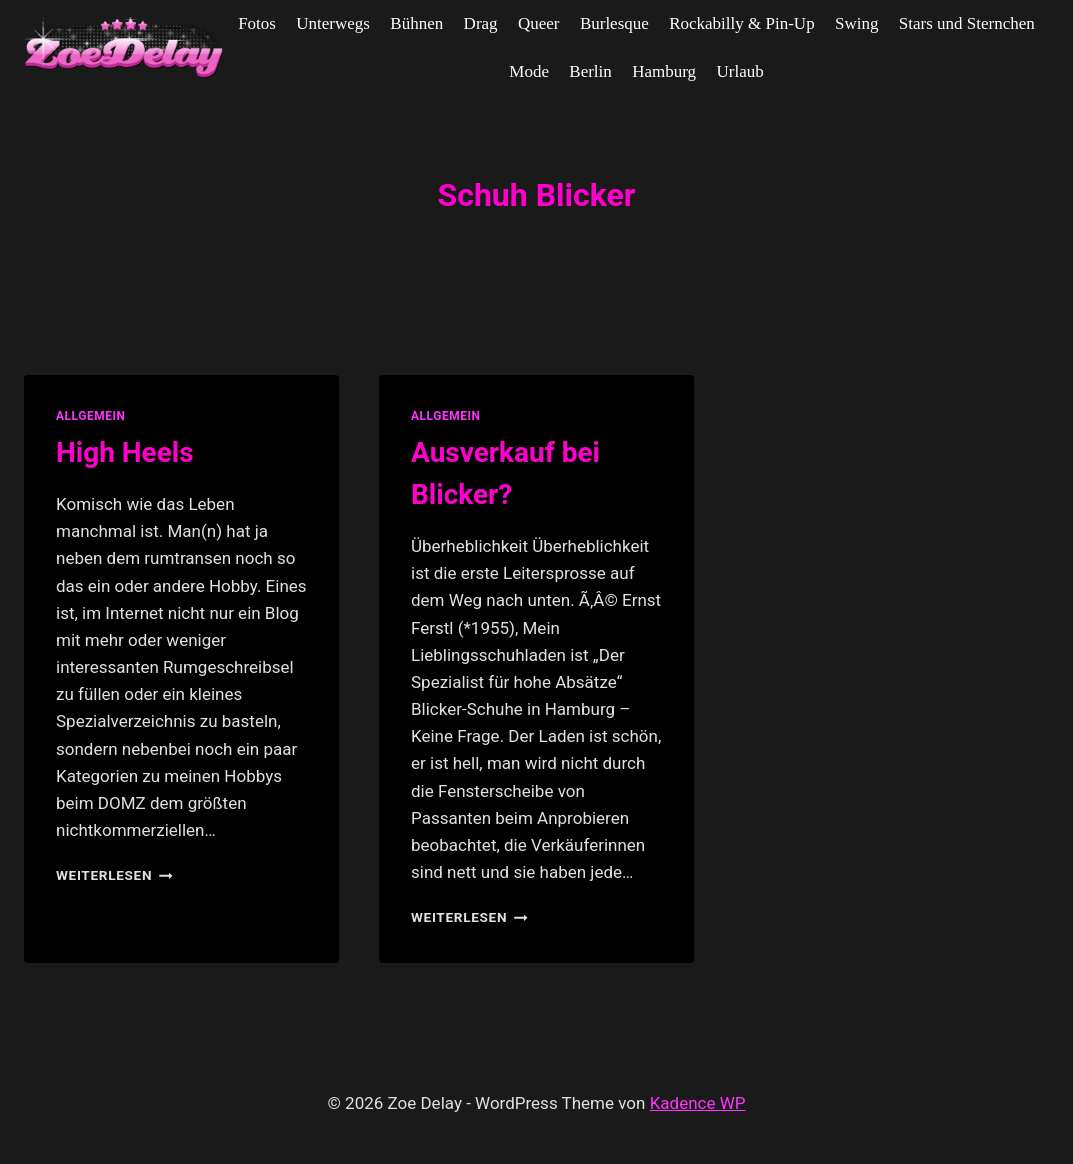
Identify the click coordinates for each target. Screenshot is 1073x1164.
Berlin (590, 71)
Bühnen (416, 23)
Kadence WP (698, 1103)
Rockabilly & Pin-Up (741, 23)
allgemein (91, 416)
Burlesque (614, 23)
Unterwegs (333, 23)
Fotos (257, 23)
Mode (529, 71)
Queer (539, 23)
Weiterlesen (114, 875)
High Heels (125, 452)
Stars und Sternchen (967, 23)
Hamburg (664, 71)
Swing (856, 23)
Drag (481, 23)
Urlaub (739, 71)
